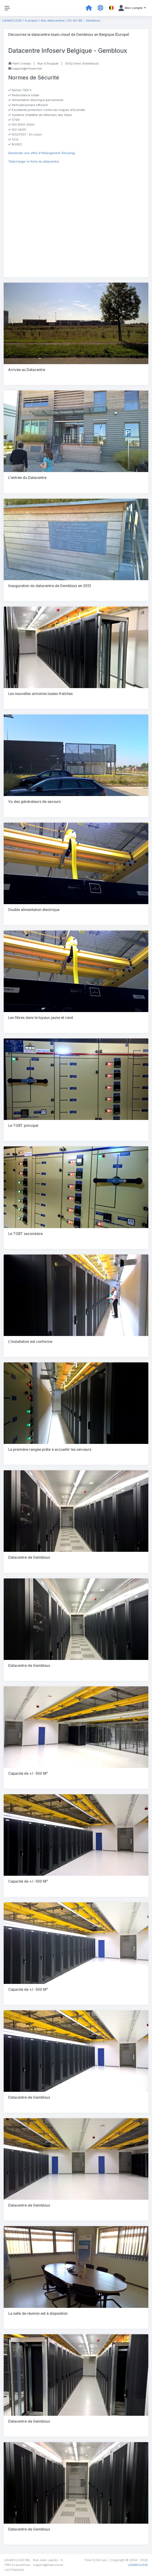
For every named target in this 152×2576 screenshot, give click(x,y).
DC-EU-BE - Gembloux (84, 20)
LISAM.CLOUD (12, 20)
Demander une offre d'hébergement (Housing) (41, 153)
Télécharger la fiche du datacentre (33, 161)
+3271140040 (14, 2570)
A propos (31, 20)
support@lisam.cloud (48, 2565)
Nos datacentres (53, 20)
